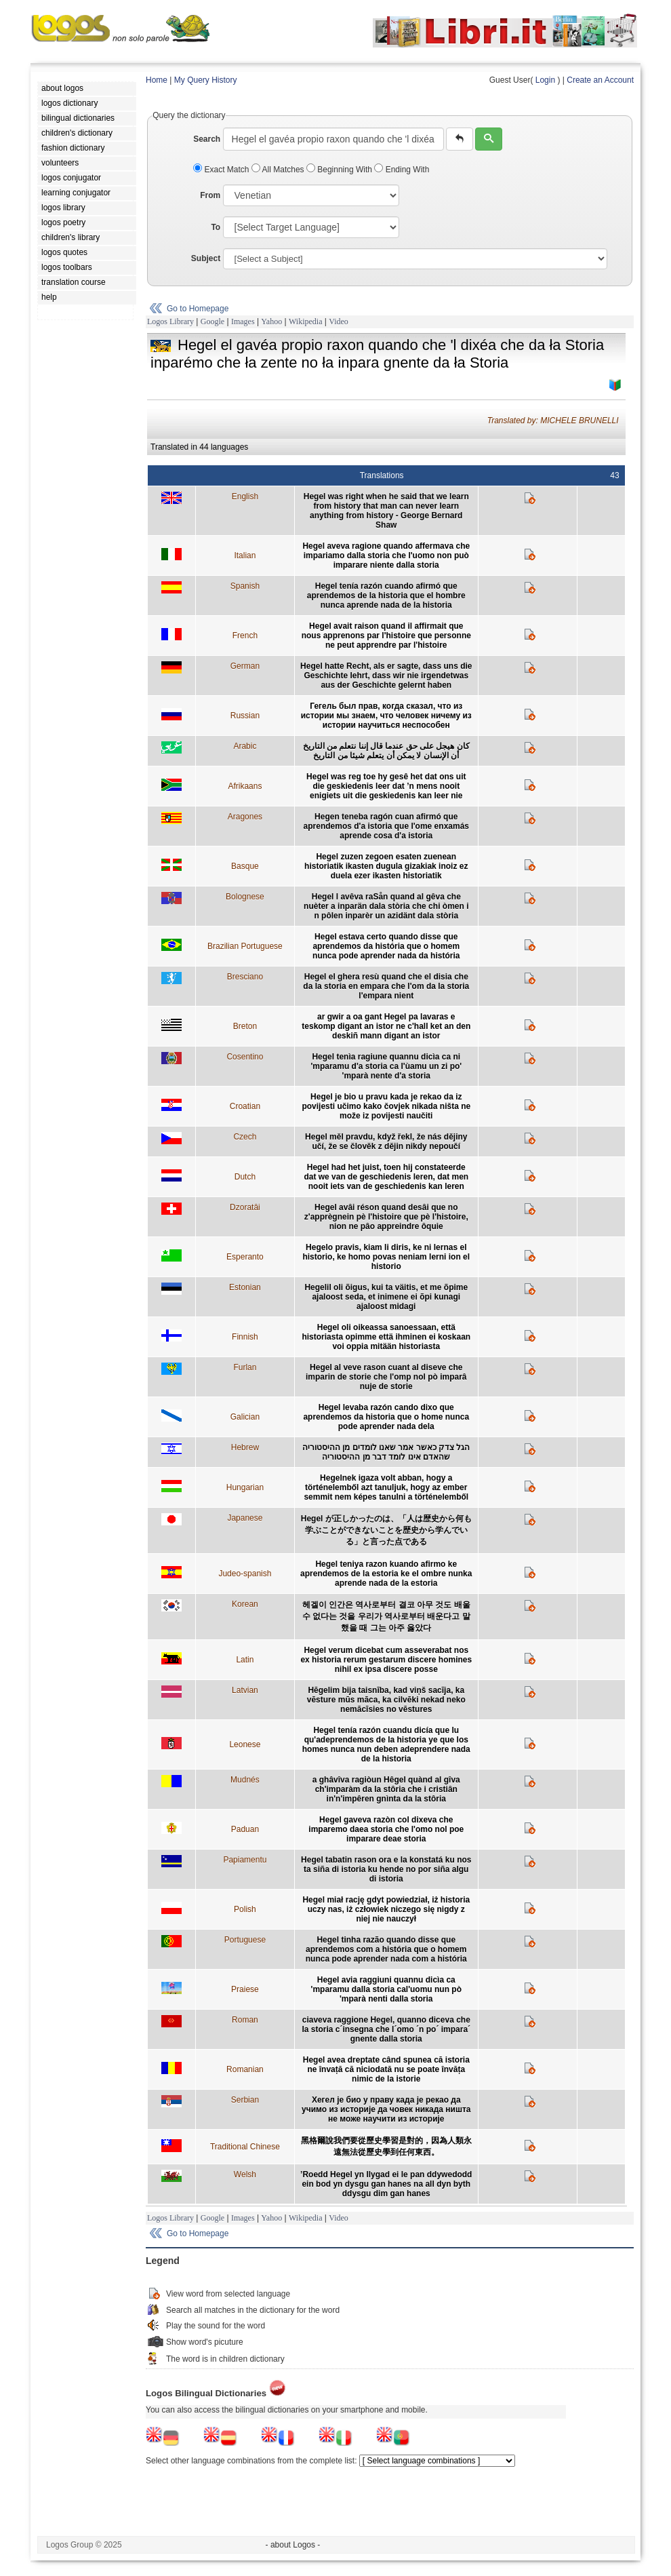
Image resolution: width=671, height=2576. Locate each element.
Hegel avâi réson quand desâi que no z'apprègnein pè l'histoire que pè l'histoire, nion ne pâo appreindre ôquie (386, 1217)
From (210, 195)
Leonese (244, 1744)
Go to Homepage (197, 308)
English (245, 496)
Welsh (245, 2174)
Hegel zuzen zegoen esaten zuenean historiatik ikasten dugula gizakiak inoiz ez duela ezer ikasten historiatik (386, 866)
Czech (244, 1136)
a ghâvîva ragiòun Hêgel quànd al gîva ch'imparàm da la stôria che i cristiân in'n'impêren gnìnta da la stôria (386, 1789)
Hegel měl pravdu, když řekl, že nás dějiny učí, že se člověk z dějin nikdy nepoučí (386, 1141)
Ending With (401, 169)
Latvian (245, 1690)
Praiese (245, 1989)
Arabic (244, 746)
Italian (245, 555)
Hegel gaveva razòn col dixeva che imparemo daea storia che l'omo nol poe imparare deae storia (386, 1829)
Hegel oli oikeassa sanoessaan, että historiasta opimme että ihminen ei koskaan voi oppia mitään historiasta (386, 1337)
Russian (245, 715)
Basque (245, 866)
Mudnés (245, 1779)
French (245, 635)
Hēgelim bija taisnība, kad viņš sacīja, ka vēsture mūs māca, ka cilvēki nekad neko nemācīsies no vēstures (386, 1699)
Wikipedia (306, 321)
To (215, 227)
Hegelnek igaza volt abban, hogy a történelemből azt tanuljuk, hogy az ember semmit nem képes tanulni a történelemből (386, 1487)
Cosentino (244, 1056)
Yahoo (271, 321)
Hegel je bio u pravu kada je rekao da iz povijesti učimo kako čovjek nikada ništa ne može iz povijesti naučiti (386, 1106)
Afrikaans (245, 786)
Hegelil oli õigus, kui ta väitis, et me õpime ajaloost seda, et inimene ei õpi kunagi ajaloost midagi (386, 1297)
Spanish (245, 586)
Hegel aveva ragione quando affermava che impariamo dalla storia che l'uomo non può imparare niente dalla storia (386, 555)
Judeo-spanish (244, 1573)
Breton (245, 1026)
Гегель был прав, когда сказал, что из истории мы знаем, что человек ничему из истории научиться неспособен (386, 715)
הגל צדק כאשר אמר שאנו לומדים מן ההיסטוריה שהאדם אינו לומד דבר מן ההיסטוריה (386, 1452)
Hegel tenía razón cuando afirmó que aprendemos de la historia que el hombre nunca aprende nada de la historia (386, 595)
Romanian (245, 2069)
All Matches (278, 169)
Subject (205, 258)
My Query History (205, 80)
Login (545, 80)
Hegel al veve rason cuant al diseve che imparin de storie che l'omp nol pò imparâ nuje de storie (386, 1377)
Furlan (244, 1367)
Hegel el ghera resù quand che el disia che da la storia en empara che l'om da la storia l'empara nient (386, 986)
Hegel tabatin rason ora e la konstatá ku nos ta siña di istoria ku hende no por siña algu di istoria (386, 1869)
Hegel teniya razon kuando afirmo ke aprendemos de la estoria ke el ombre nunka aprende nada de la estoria (386, 1573)
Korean (245, 1604)
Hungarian (245, 1487)
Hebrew (245, 1447)
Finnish (245, 1337)
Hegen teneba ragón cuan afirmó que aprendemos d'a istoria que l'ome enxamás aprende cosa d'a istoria (386, 826)
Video (338, 321)
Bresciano (245, 976)
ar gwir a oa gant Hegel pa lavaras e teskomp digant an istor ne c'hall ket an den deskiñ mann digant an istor (386, 1026)
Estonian (245, 1287)
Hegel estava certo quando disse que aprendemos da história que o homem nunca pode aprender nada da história (386, 946)
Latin (244, 1659)
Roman (245, 2020)
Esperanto (245, 1257)
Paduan (245, 1829)
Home (156, 80)
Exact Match (222, 169)
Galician (245, 1417)
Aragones (245, 816)
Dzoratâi (245, 1207)
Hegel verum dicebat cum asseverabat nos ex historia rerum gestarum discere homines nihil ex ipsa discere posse (386, 1659)
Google (212, 321)
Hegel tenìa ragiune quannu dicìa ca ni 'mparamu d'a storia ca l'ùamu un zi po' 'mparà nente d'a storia (386, 1066)
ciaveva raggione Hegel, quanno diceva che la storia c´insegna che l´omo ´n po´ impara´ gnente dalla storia (386, 2029)
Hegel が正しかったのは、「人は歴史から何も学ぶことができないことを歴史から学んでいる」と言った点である (386, 1530)
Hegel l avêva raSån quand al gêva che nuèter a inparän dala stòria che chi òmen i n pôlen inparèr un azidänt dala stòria (386, 906)
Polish (245, 1909)
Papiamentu (244, 1860)
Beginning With (340, 169)
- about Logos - (293, 2545)
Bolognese (245, 896)
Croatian (245, 1106)
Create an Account (600, 80)
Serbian (245, 2100)
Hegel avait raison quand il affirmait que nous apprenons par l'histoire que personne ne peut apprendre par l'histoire (386, 635)
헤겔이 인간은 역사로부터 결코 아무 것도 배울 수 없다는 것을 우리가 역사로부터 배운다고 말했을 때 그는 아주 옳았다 (386, 1616)
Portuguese (245, 1940)
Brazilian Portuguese (245, 946)
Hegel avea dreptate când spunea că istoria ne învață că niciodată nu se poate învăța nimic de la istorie (386, 2069)
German (245, 666)
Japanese (244, 1518)
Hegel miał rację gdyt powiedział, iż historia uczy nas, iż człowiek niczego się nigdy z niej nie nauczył (386, 1909)
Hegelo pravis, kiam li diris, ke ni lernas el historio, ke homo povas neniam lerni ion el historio (386, 1257)
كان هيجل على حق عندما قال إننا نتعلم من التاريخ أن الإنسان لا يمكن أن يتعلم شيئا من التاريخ (386, 750)
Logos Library (170, 321)
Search (206, 139)
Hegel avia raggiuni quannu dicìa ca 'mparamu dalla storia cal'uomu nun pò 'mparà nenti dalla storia (386, 1989)
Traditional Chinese (245, 2146)
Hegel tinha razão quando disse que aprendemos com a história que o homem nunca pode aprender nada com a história (386, 1949)
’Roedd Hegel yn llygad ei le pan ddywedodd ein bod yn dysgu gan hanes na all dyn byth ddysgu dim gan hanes (386, 2184)
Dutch (245, 1177)
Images (243, 321)
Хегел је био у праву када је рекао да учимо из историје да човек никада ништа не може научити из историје (386, 2109)
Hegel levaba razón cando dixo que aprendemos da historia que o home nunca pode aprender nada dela (386, 1417)
